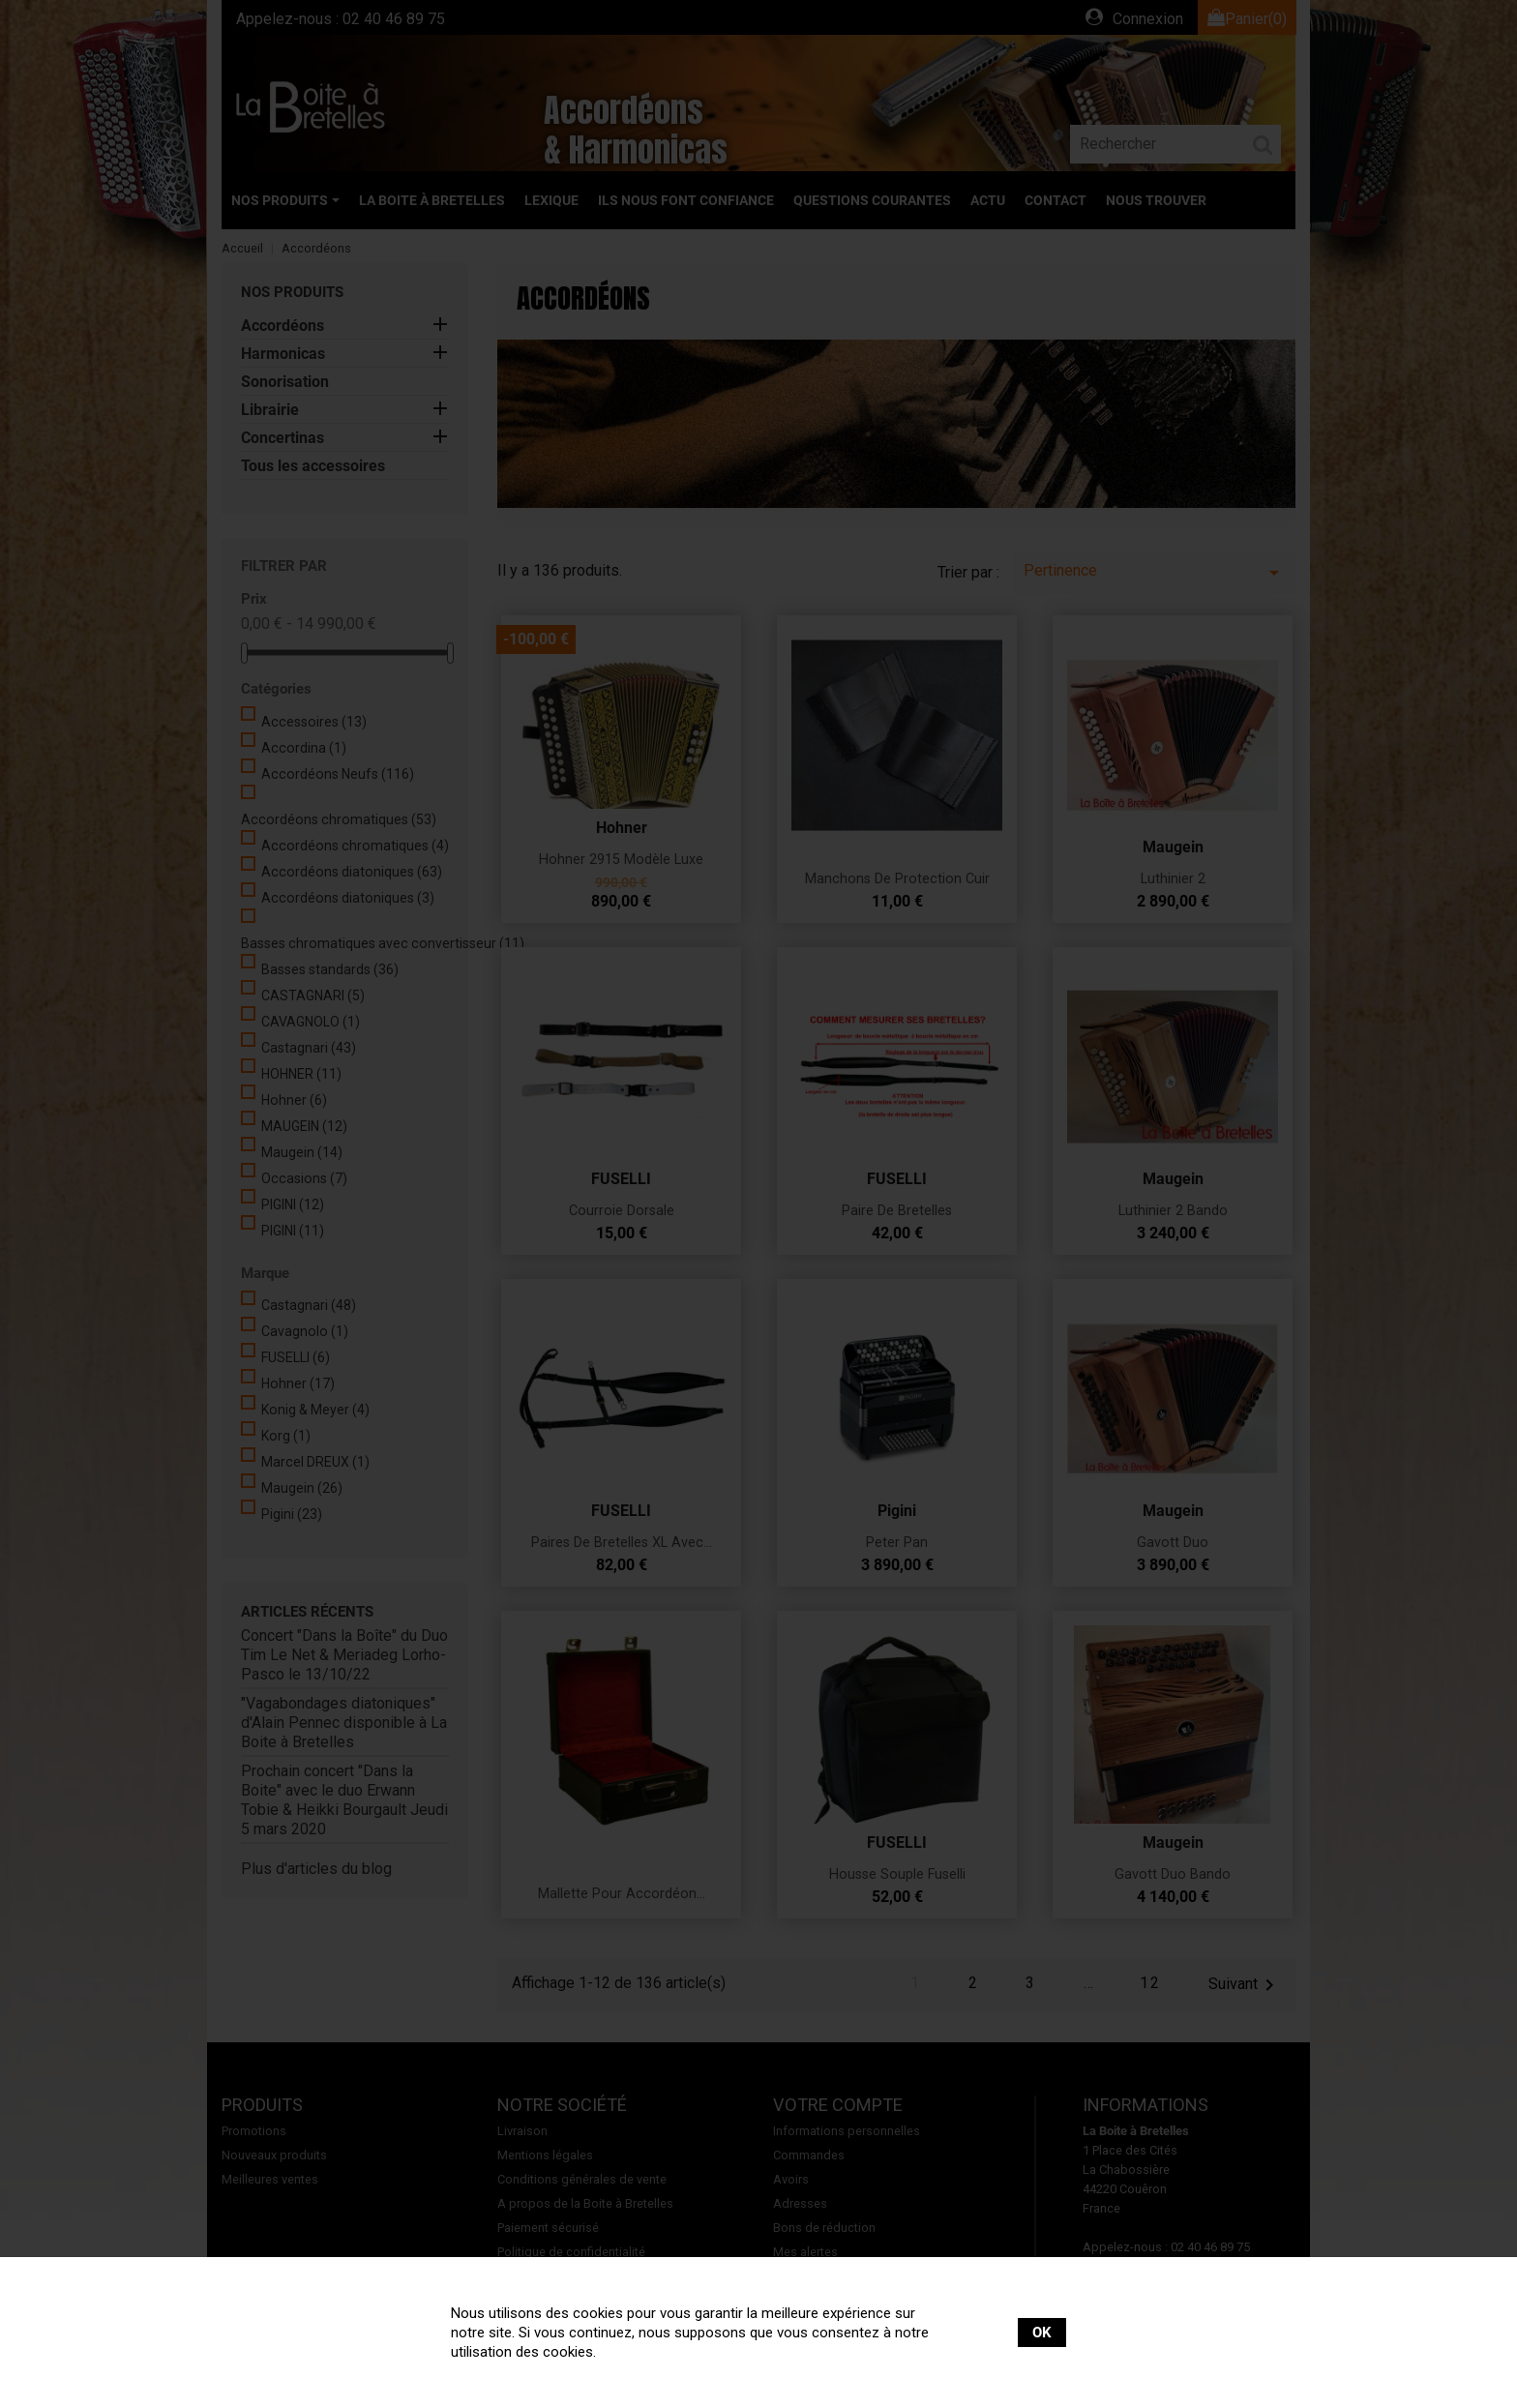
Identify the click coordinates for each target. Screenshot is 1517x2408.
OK (1042, 2332)
